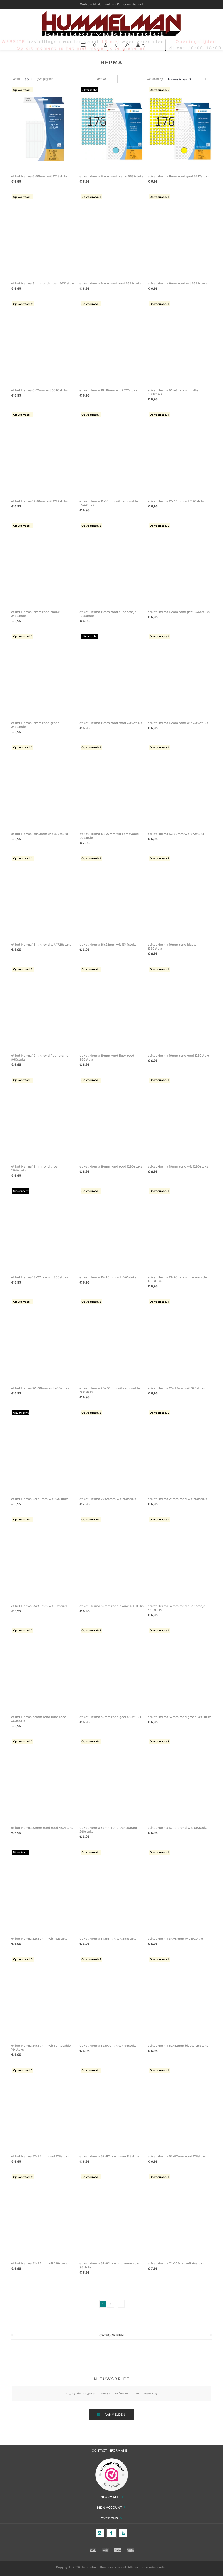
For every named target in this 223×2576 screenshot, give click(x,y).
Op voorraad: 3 (159, 1741)
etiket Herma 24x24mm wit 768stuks (107, 1499)
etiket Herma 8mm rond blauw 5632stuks (111, 176)
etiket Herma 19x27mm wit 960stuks (39, 1277)
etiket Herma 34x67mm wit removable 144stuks (41, 2048)
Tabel (113, 79)
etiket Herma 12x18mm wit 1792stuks (39, 501)
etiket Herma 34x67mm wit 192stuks (176, 1939)
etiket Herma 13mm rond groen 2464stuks (35, 725)
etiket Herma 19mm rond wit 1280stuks (178, 1166)
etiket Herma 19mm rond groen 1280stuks (35, 1168)
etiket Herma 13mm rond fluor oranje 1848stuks (108, 614)
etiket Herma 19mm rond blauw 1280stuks (172, 946)
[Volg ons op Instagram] (100, 2533)
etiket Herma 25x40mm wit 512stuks (39, 1606)
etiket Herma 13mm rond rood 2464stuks (110, 723)
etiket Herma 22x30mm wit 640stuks (39, 1499)
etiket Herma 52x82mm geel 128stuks (40, 2156)
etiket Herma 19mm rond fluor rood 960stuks (106, 1057)
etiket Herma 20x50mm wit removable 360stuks (109, 1390)
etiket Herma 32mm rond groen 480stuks (179, 1717)
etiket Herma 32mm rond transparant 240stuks (108, 1830)
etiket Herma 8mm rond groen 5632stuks (43, 283)
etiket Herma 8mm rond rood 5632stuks (110, 283)
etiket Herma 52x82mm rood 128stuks (177, 2156)
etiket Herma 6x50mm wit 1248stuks (39, 176)
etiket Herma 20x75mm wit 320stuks (176, 1388)
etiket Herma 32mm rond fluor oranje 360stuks (176, 1608)
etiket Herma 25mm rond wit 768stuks (177, 1499)
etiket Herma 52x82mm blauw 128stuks (178, 2046)
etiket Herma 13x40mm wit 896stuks (39, 834)
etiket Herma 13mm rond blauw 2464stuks (35, 614)
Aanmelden (115, 2414)
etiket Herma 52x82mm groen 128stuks (109, 2156)
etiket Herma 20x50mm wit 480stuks (40, 1388)
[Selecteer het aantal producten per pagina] (28, 79)
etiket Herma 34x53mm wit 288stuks (107, 1939)
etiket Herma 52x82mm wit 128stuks (39, 2263)
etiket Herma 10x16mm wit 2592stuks (108, 390)
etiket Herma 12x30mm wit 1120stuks (176, 501)
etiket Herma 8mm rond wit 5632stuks (177, 283)
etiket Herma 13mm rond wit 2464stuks (178, 723)
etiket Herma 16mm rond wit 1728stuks (41, 945)
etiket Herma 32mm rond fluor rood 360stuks (38, 1719)
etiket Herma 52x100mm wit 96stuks (107, 2046)
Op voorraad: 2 (159, 90)
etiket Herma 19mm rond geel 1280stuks (179, 1055)
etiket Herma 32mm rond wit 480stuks (177, 1828)
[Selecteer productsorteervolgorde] (188, 79)
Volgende (121, 2303)
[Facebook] (111, 2533)
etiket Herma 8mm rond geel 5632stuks (178, 176)
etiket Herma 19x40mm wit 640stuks (107, 1277)
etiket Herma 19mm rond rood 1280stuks (110, 1166)
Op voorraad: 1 (22, 90)
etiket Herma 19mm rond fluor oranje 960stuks (39, 1057)
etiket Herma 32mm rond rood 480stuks (42, 1828)
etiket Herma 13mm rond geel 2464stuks (179, 612)
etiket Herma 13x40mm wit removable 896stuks (109, 836)
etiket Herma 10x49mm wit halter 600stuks (174, 392)
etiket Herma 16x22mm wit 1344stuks (107, 945)
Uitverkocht (89, 90)
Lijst (123, 79)
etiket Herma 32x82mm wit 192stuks (39, 1939)
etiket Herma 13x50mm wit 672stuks (176, 834)
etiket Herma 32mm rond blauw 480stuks (111, 1606)
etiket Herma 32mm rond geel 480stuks (110, 1717)
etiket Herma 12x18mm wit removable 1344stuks (108, 503)
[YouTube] (123, 2533)
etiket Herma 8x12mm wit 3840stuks (39, 390)
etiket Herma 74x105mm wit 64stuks (176, 2263)
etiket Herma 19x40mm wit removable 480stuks (177, 1279)
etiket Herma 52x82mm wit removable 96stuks (109, 2265)
